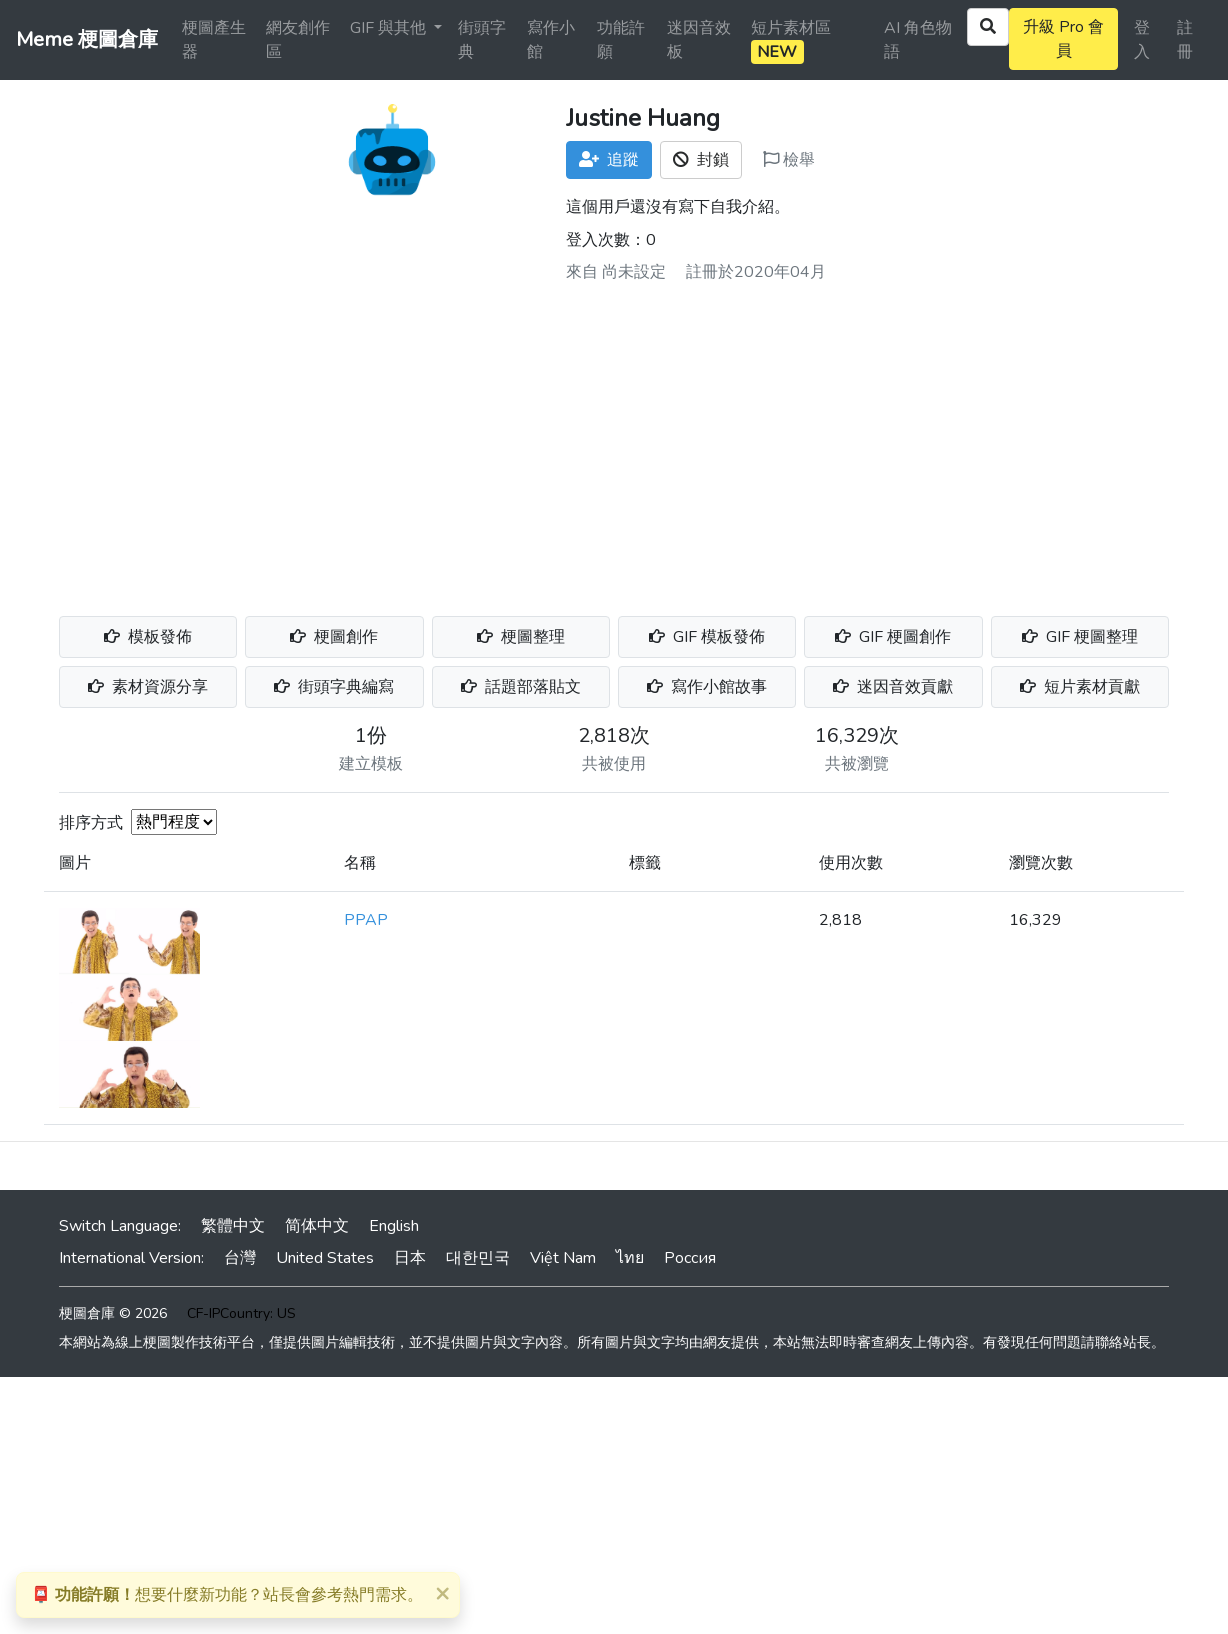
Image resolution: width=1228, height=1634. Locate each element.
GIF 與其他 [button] (390, 28)
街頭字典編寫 (334, 687)
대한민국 (478, 1258)
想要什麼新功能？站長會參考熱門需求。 (227, 1595)
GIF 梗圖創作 (893, 637)
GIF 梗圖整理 (1080, 637)
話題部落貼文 (521, 687)
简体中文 (317, 1226)
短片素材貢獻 (1080, 687)
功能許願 (621, 40)
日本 (410, 1258)
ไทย (630, 1258)
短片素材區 (791, 40)
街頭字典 (482, 40)
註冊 (1185, 40)
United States (325, 1258)
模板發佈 (148, 637)
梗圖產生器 (214, 40)
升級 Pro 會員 (1063, 39)
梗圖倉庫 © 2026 (113, 1313)
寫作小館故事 (707, 687)
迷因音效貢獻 (893, 687)
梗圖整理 (521, 637)
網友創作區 (298, 40)
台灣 (240, 1258)
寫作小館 (551, 40)
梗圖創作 (334, 637)
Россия (690, 1258)
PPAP (366, 920)
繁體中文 (233, 1226)
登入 (1142, 40)
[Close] (442, 1593)
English (394, 1226)
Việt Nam (563, 1258)
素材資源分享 (148, 687)
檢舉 (789, 160)
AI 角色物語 (918, 40)
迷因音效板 (699, 40)
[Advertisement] (614, 442)
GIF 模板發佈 (707, 637)
